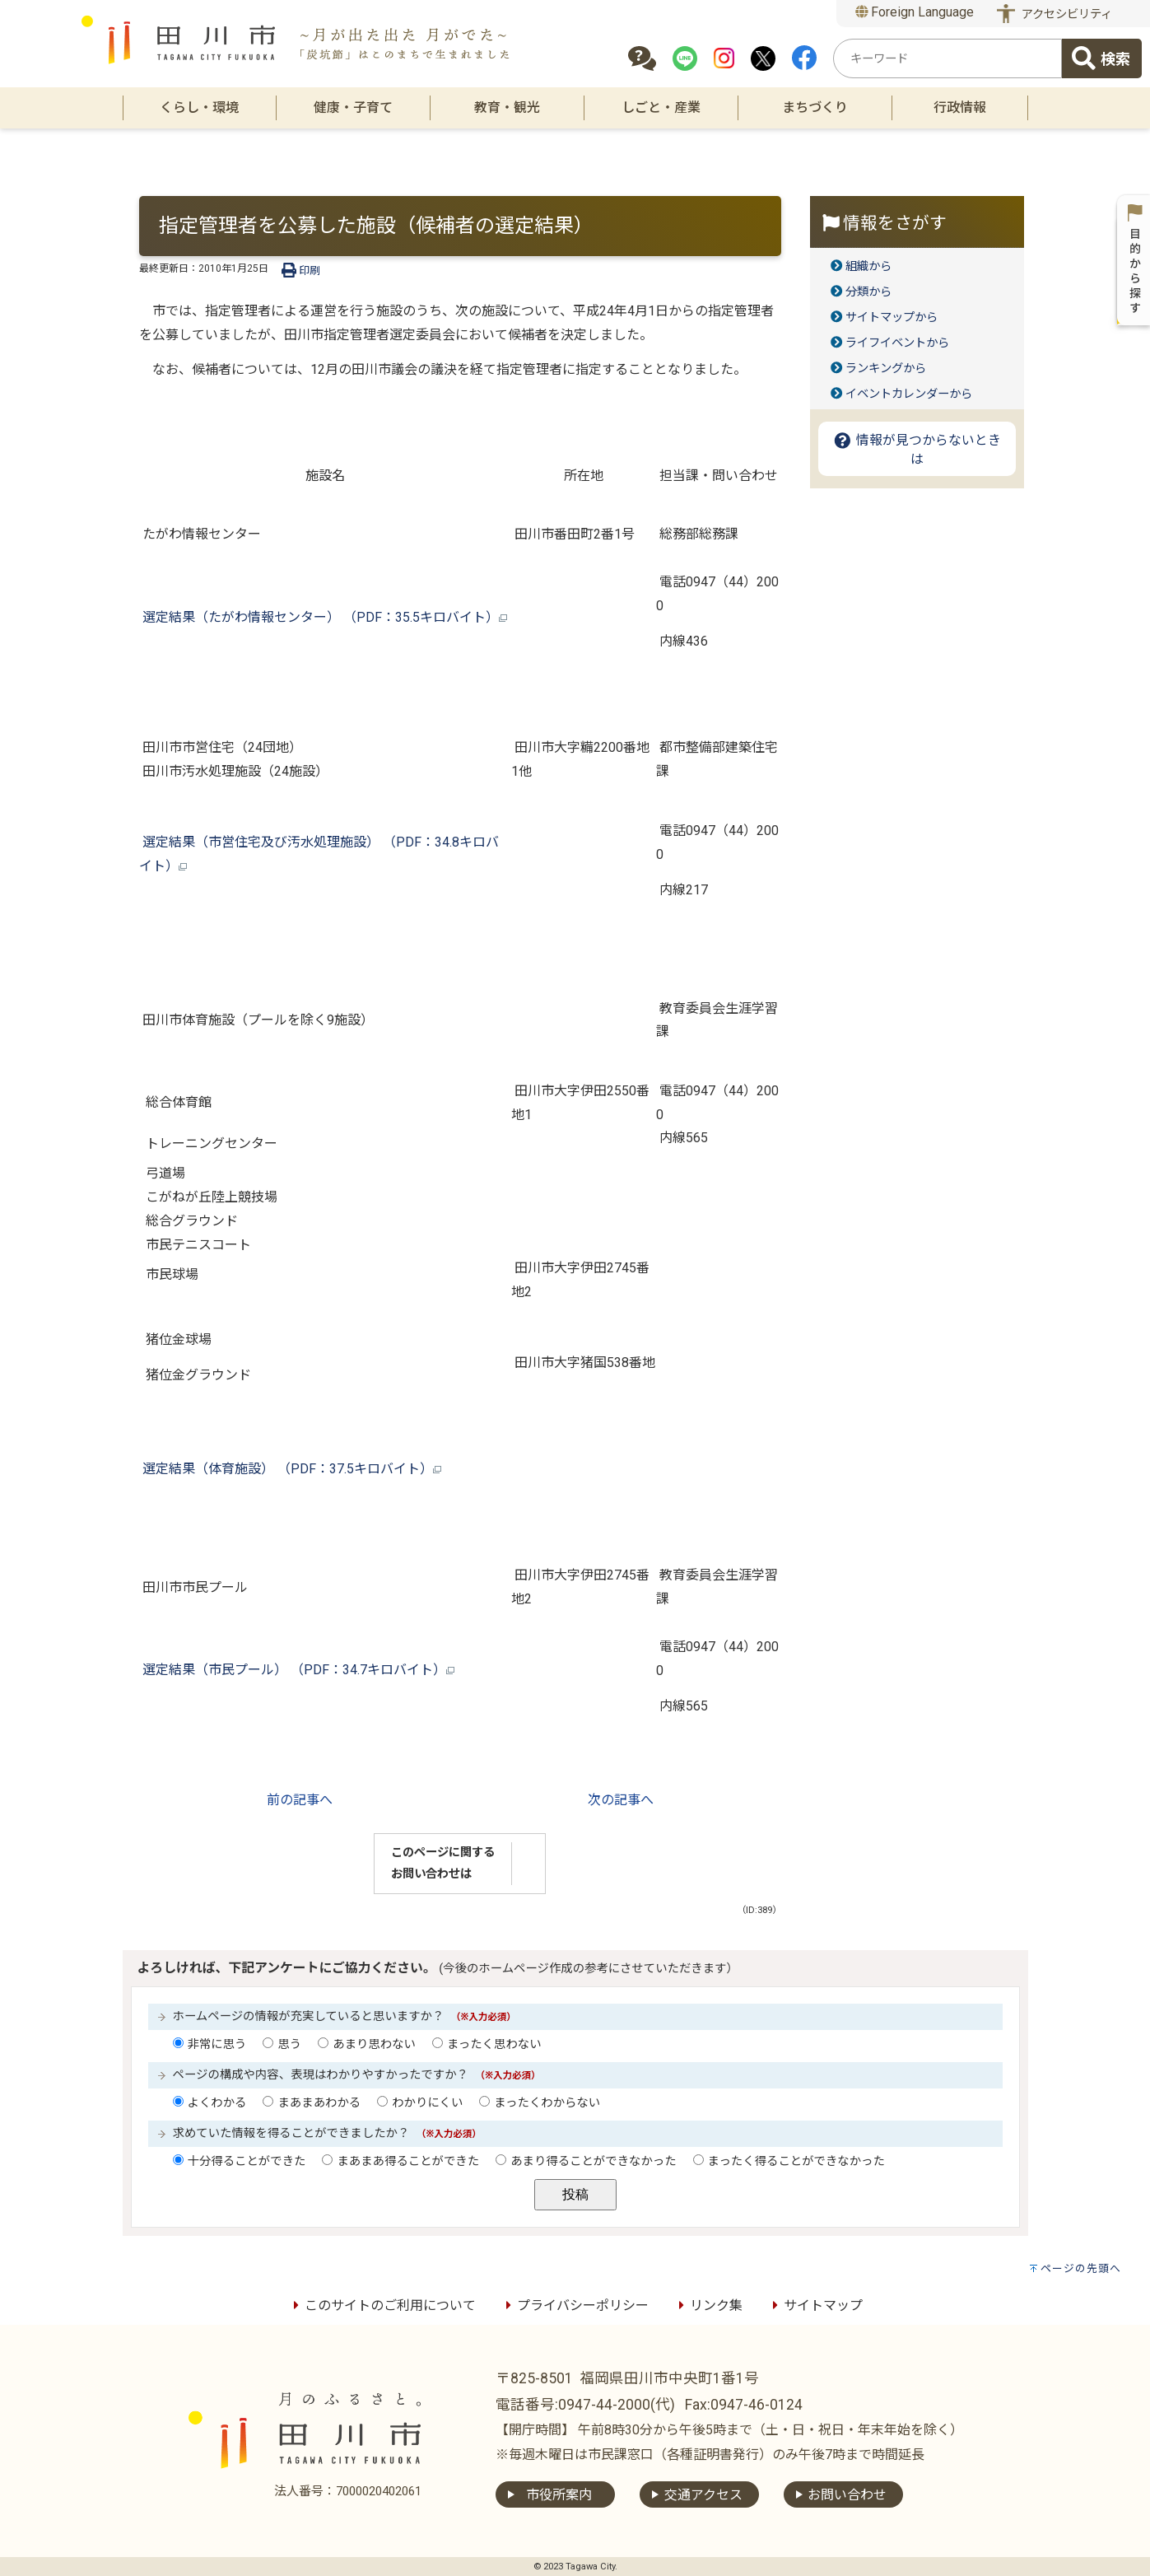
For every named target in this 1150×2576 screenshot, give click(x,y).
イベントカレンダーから (908, 394)
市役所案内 (559, 2495)
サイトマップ (815, 2305)
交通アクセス (703, 2495)
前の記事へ (300, 1800)
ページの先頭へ (1081, 2268)
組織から (868, 266)
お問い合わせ (847, 2495)
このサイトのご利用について (382, 2305)
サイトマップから (891, 317)
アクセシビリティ (1067, 14)
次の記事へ (621, 1800)
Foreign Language (915, 12)
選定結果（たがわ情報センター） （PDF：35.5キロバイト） (323, 617)
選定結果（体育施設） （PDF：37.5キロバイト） (290, 1469)
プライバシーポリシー (575, 2305)
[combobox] (947, 58)
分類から (868, 292)
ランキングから (885, 369)
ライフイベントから (897, 343)
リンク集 (708, 2305)
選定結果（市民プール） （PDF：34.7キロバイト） (296, 1670)
